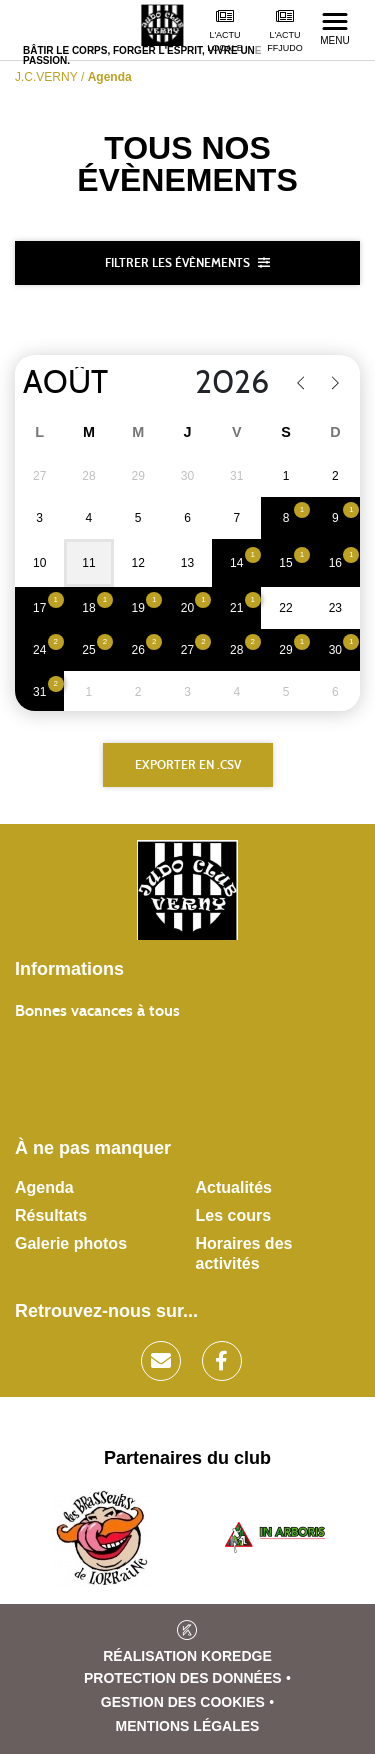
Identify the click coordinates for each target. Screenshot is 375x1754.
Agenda (44, 1187)
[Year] (219, 383)
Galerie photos (71, 1243)
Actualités (234, 1187)
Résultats (51, 1215)
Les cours (234, 1215)
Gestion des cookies (183, 1702)
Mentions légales (188, 1726)
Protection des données (183, 1678)
